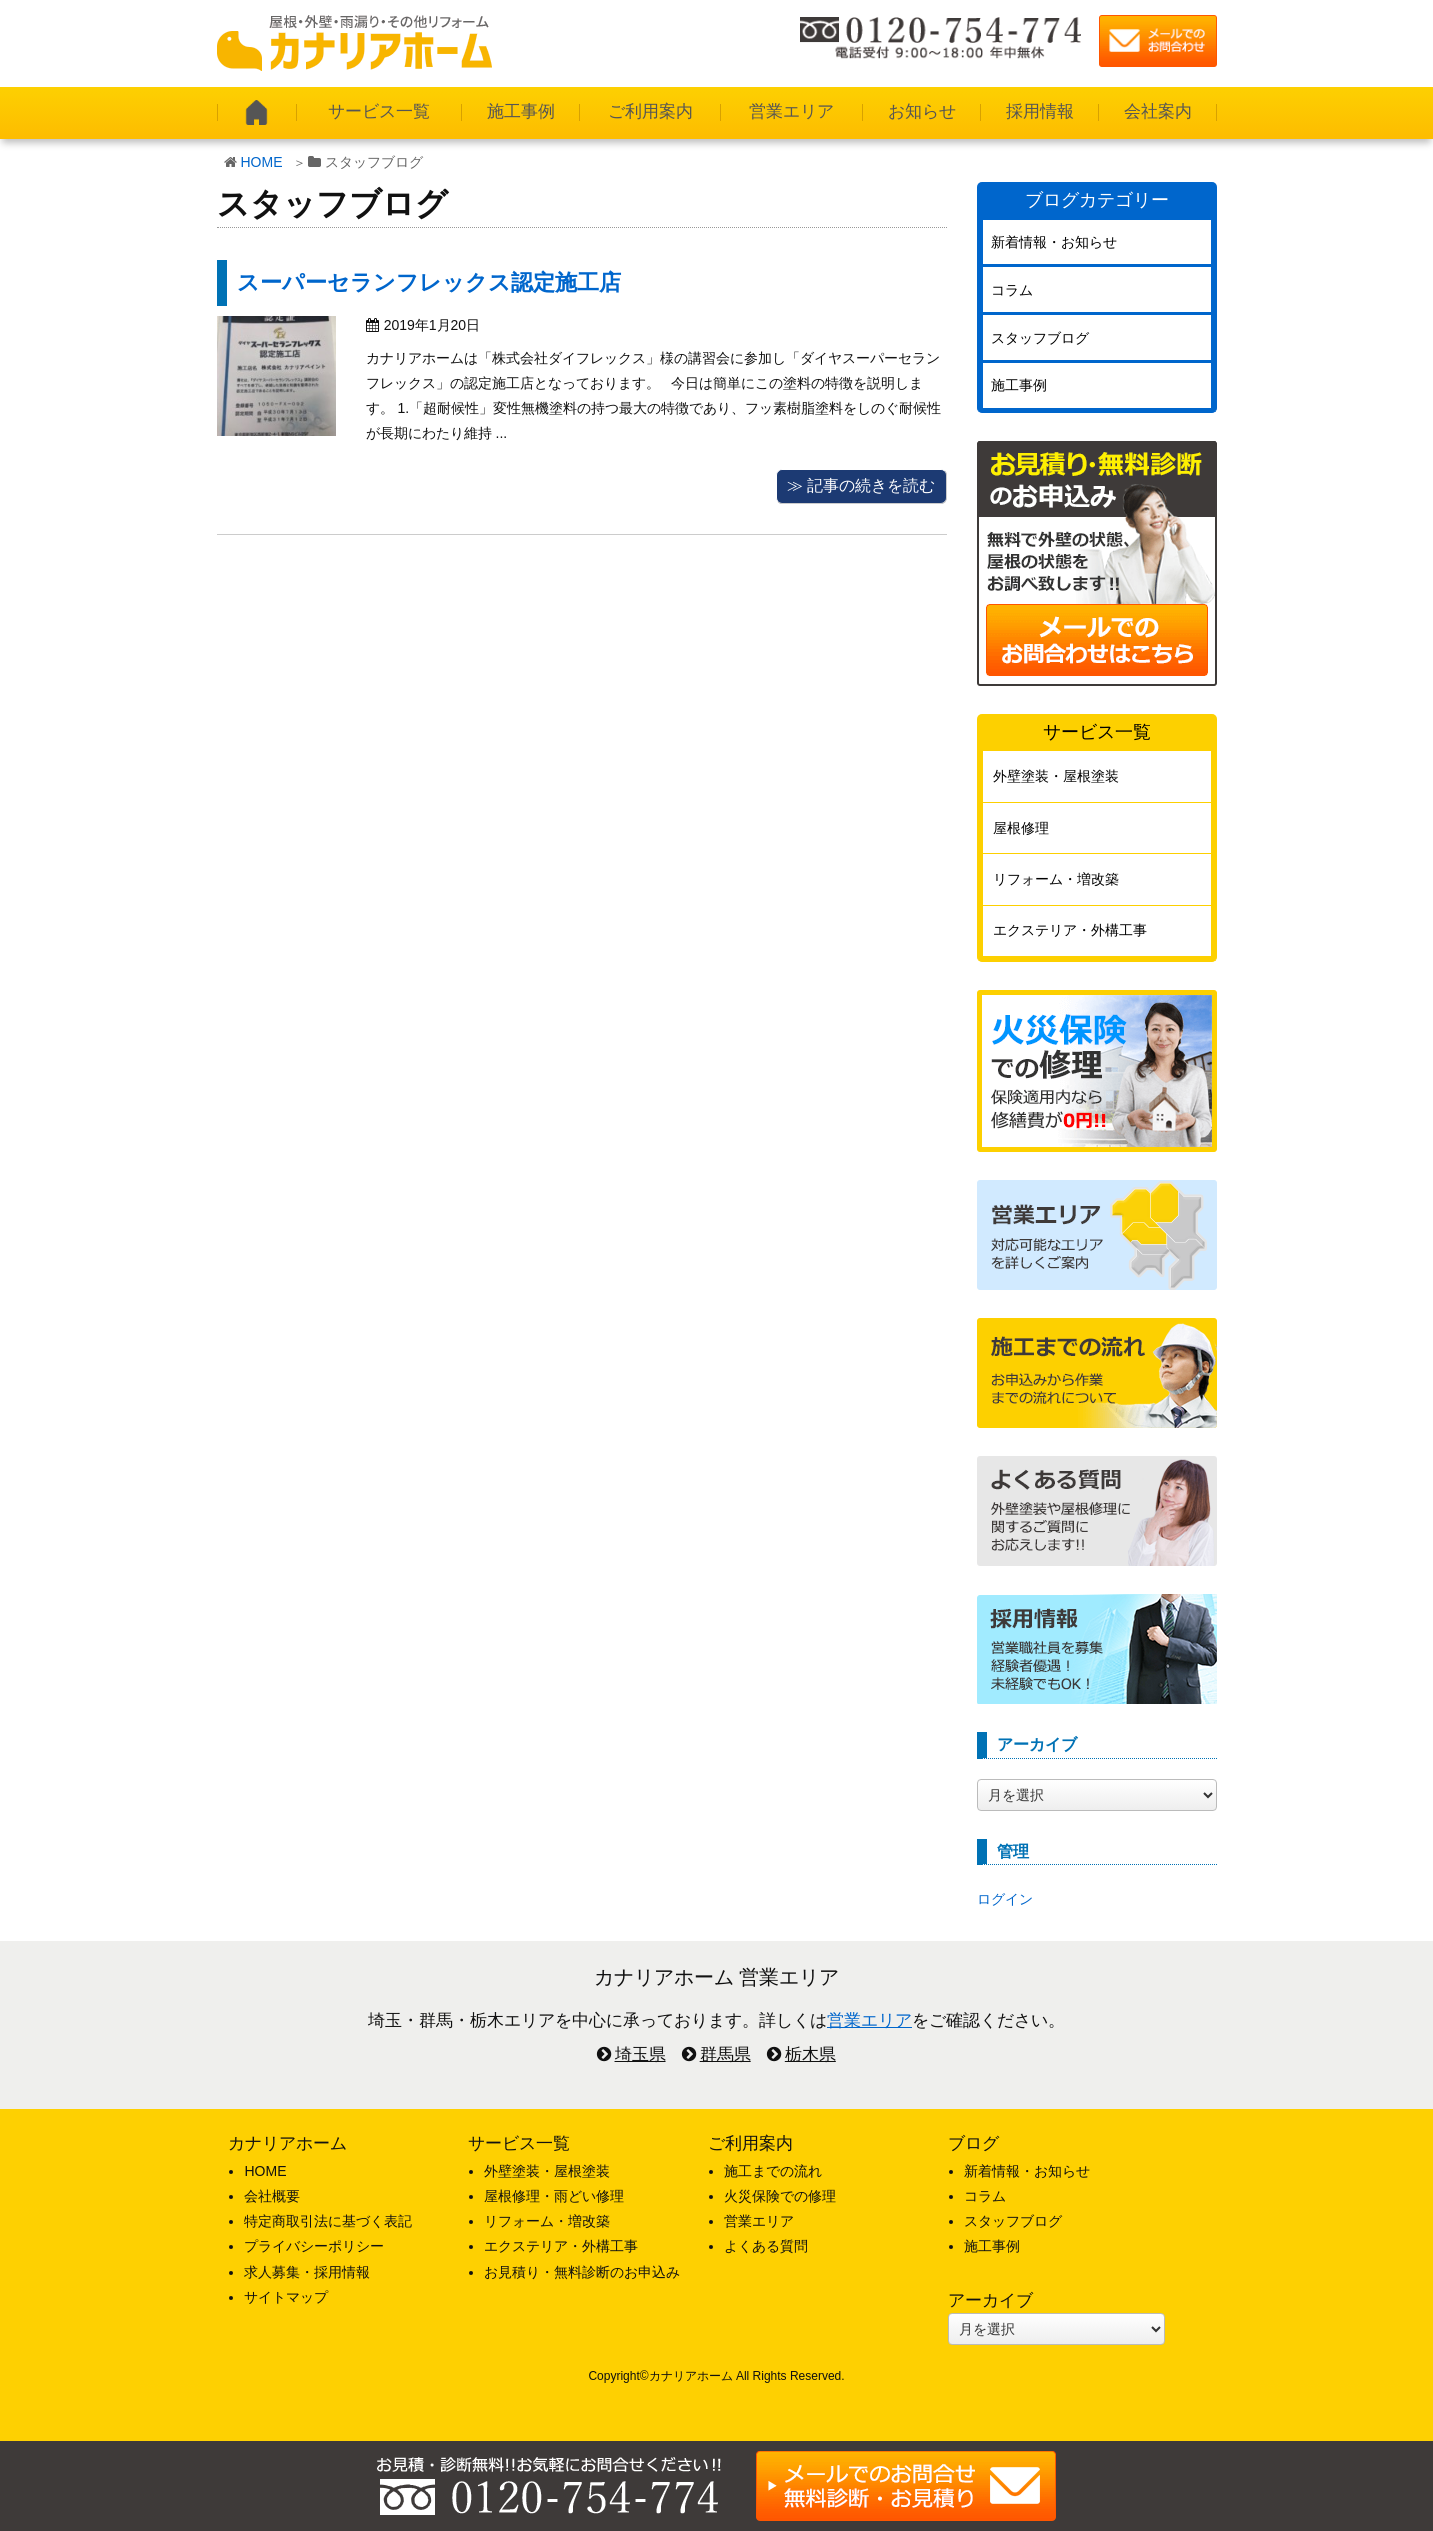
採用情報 (1040, 111)
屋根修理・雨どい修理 (554, 2196)
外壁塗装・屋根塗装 (1056, 776)
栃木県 (810, 2054)
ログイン (1005, 1899)
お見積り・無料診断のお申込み (582, 2272)
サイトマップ (286, 2297)
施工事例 (521, 111)
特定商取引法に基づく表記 (328, 2221)
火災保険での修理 (780, 2196)
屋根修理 (1021, 828)
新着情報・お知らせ (1054, 242)
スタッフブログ (1040, 338)
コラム (1012, 290)
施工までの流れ (773, 2171)
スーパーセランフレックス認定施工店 (429, 282)
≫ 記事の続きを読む (861, 485)
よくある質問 (766, 2246)
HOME (262, 162)
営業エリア (791, 111)
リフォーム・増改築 (1056, 879)
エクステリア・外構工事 (1070, 930)
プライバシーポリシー (314, 2246)
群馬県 (725, 2054)
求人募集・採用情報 (307, 2272)
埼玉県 (640, 2054)
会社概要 (272, 2196)
